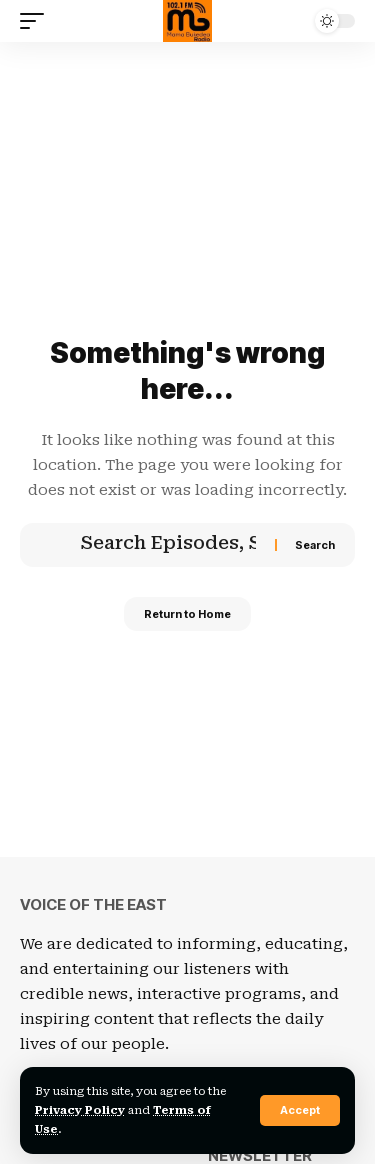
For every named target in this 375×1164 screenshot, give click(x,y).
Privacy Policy (80, 1110)
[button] (300, 1110)
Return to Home (187, 614)
